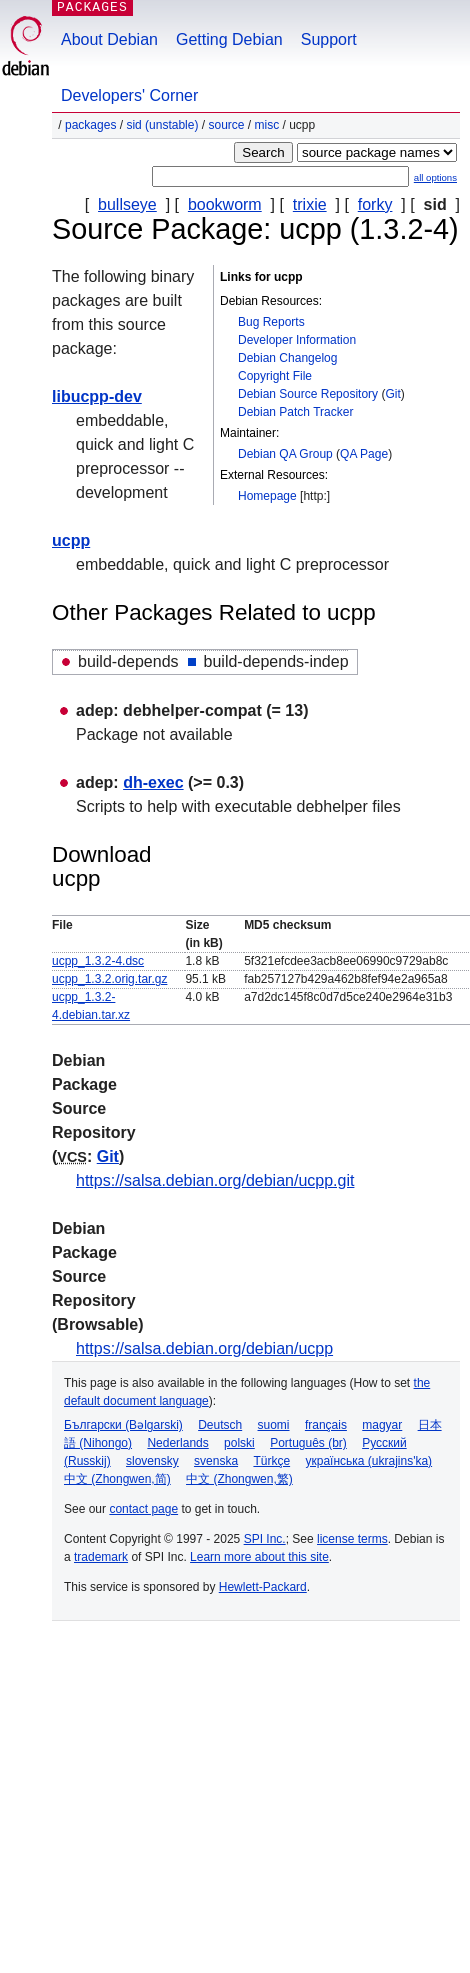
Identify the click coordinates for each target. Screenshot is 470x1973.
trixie (310, 204)
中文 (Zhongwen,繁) (239, 1479)
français (326, 1425)
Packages (90, 125)
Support (329, 39)
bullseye (127, 204)
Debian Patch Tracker (295, 412)
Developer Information (297, 340)
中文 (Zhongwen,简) (117, 1479)
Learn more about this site (259, 1557)
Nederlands (177, 1443)
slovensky (152, 1461)
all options (435, 177)
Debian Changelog (287, 358)
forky (375, 204)
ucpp (71, 540)
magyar (382, 1425)
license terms (352, 1539)
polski (239, 1443)
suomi (274, 1425)
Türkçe (271, 1461)
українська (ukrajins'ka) (368, 1461)
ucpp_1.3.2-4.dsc (98, 961)
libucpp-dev (97, 396)
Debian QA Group (285, 454)
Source (226, 125)
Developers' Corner (129, 95)
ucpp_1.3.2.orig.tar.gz (109, 979)
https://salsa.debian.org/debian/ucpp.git (215, 1180)
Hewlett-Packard (263, 1587)
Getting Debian (229, 39)
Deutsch (220, 1425)
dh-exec (153, 782)
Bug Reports (271, 322)
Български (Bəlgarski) (123, 1425)
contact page (143, 1509)
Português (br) (308, 1443)
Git (392, 394)
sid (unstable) (162, 125)
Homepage (267, 496)
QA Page (364, 454)
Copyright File (275, 376)
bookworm (225, 204)
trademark (101, 1557)
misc (267, 125)
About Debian (109, 39)
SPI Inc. (265, 1539)
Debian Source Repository (308, 394)
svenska (216, 1461)
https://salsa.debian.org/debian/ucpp (204, 1348)
